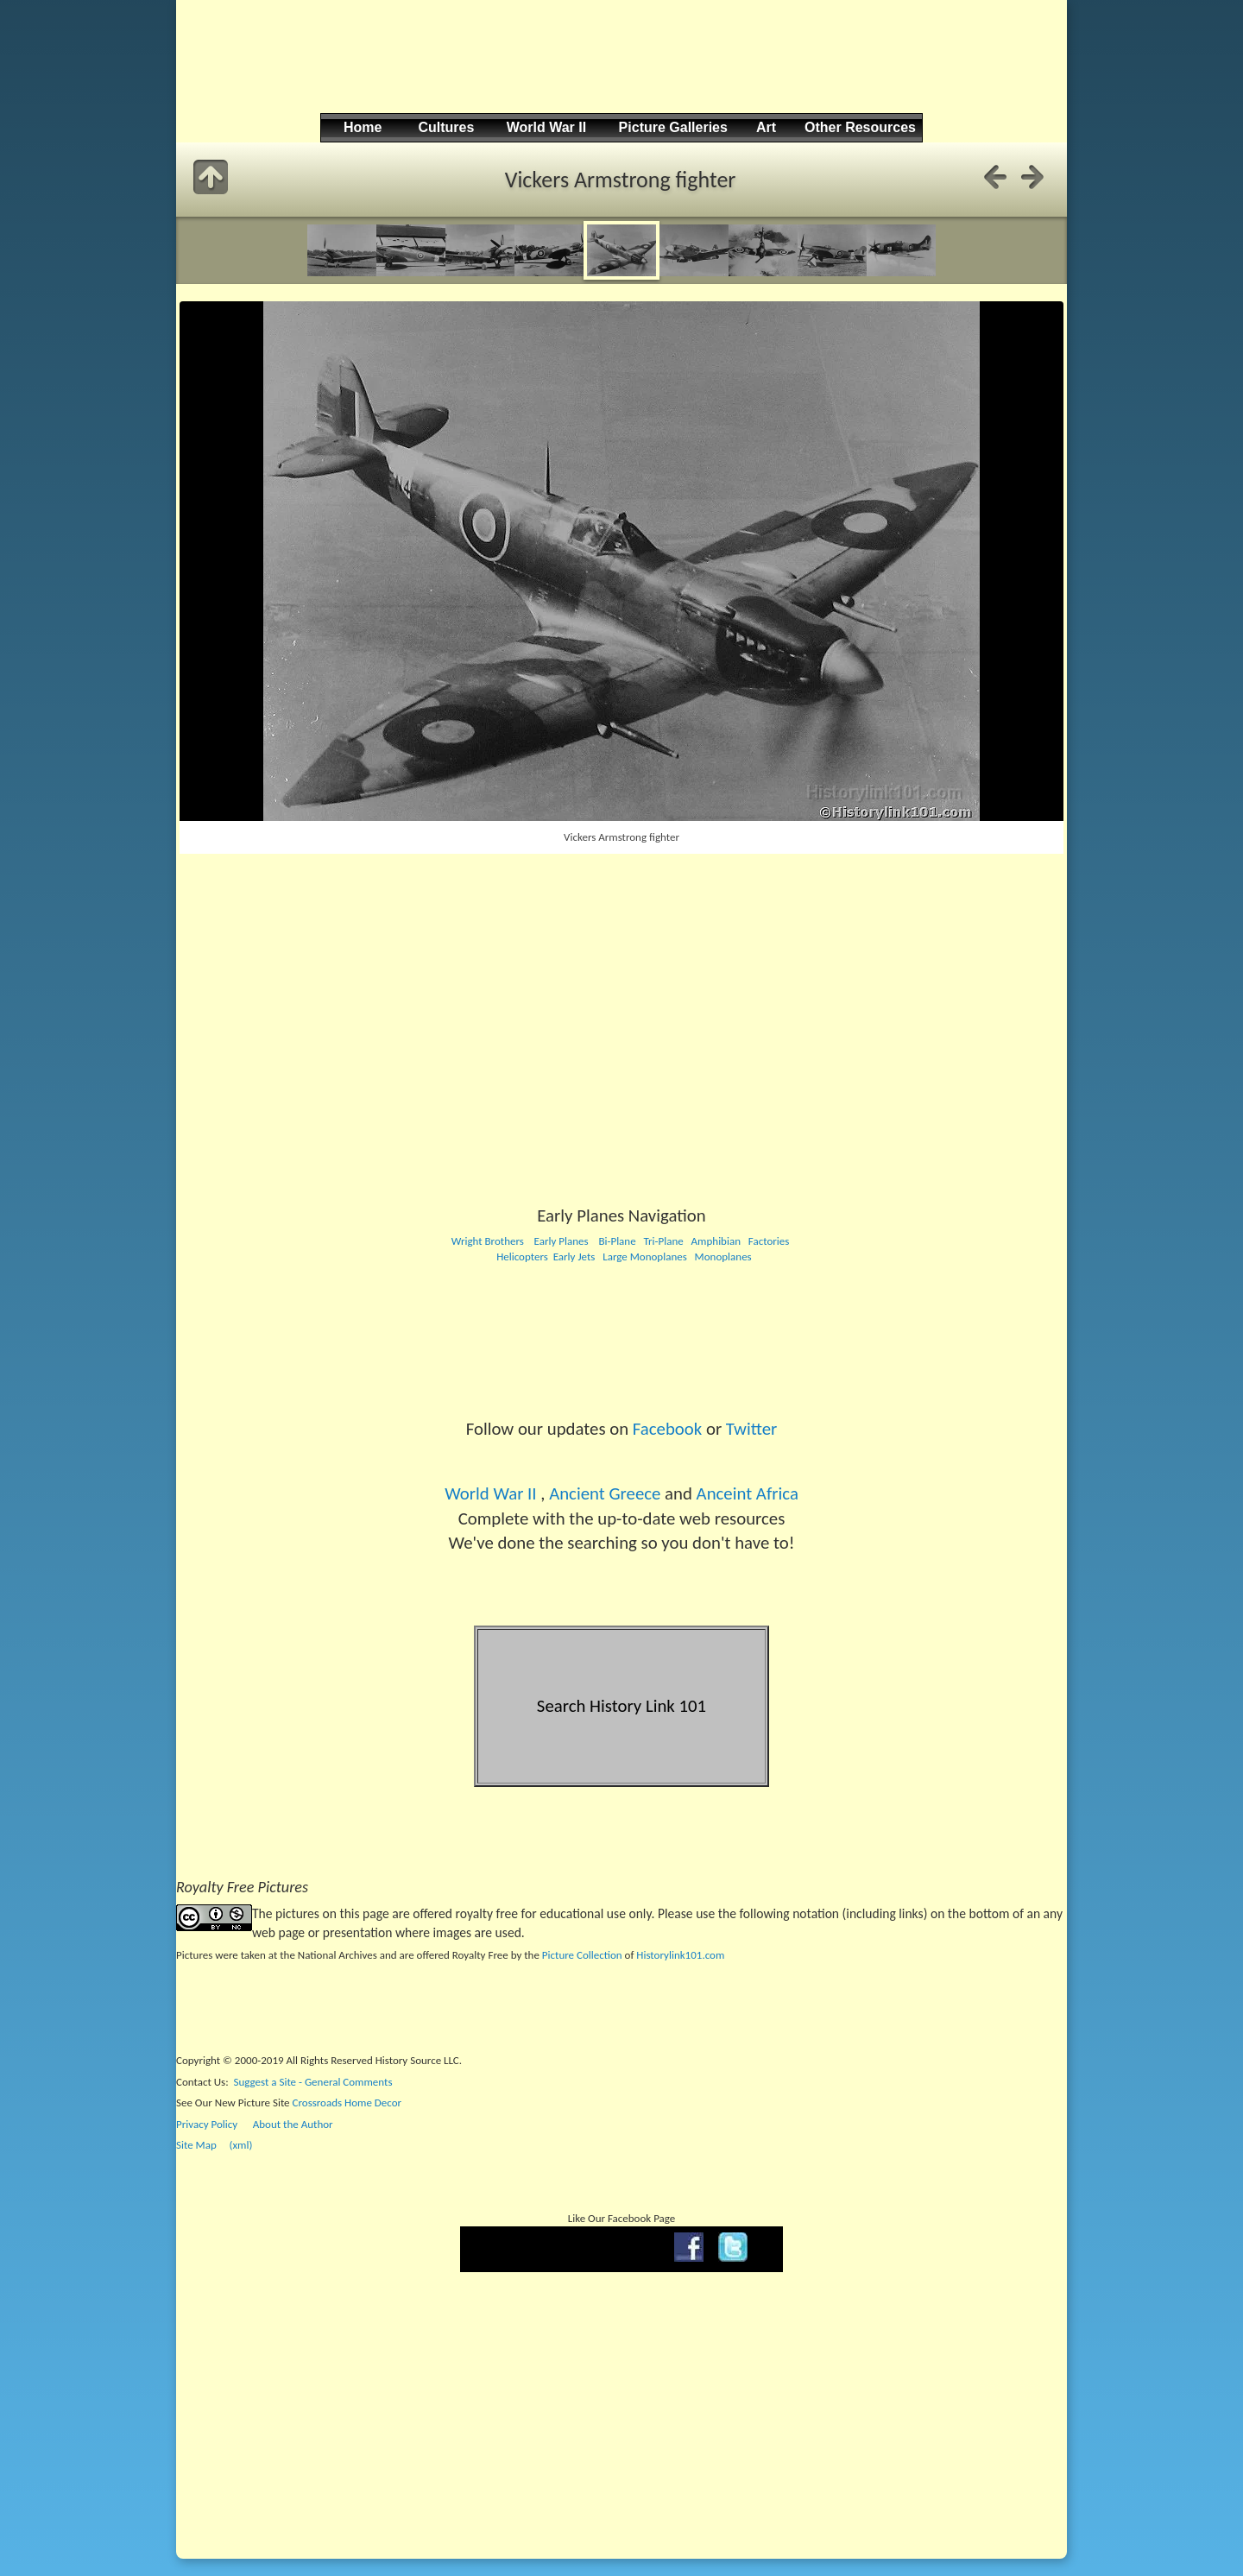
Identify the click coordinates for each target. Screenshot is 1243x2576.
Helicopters (521, 1256)
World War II (490, 1493)
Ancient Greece (604, 1493)
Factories (769, 1240)
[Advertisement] (619, 70)
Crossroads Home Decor (347, 2102)
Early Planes (561, 1240)
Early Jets (574, 1256)
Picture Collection (582, 1954)
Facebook (667, 1428)
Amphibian (715, 1240)
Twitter (751, 1428)
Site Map (196, 2144)
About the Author (293, 2124)
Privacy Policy (206, 2124)
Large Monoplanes (645, 1256)
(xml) (240, 2144)
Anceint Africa (747, 1493)
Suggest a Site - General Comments (313, 2081)
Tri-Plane (663, 1240)
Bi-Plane (616, 1240)
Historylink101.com (680, 1954)
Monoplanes (723, 1256)
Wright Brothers (487, 1240)
